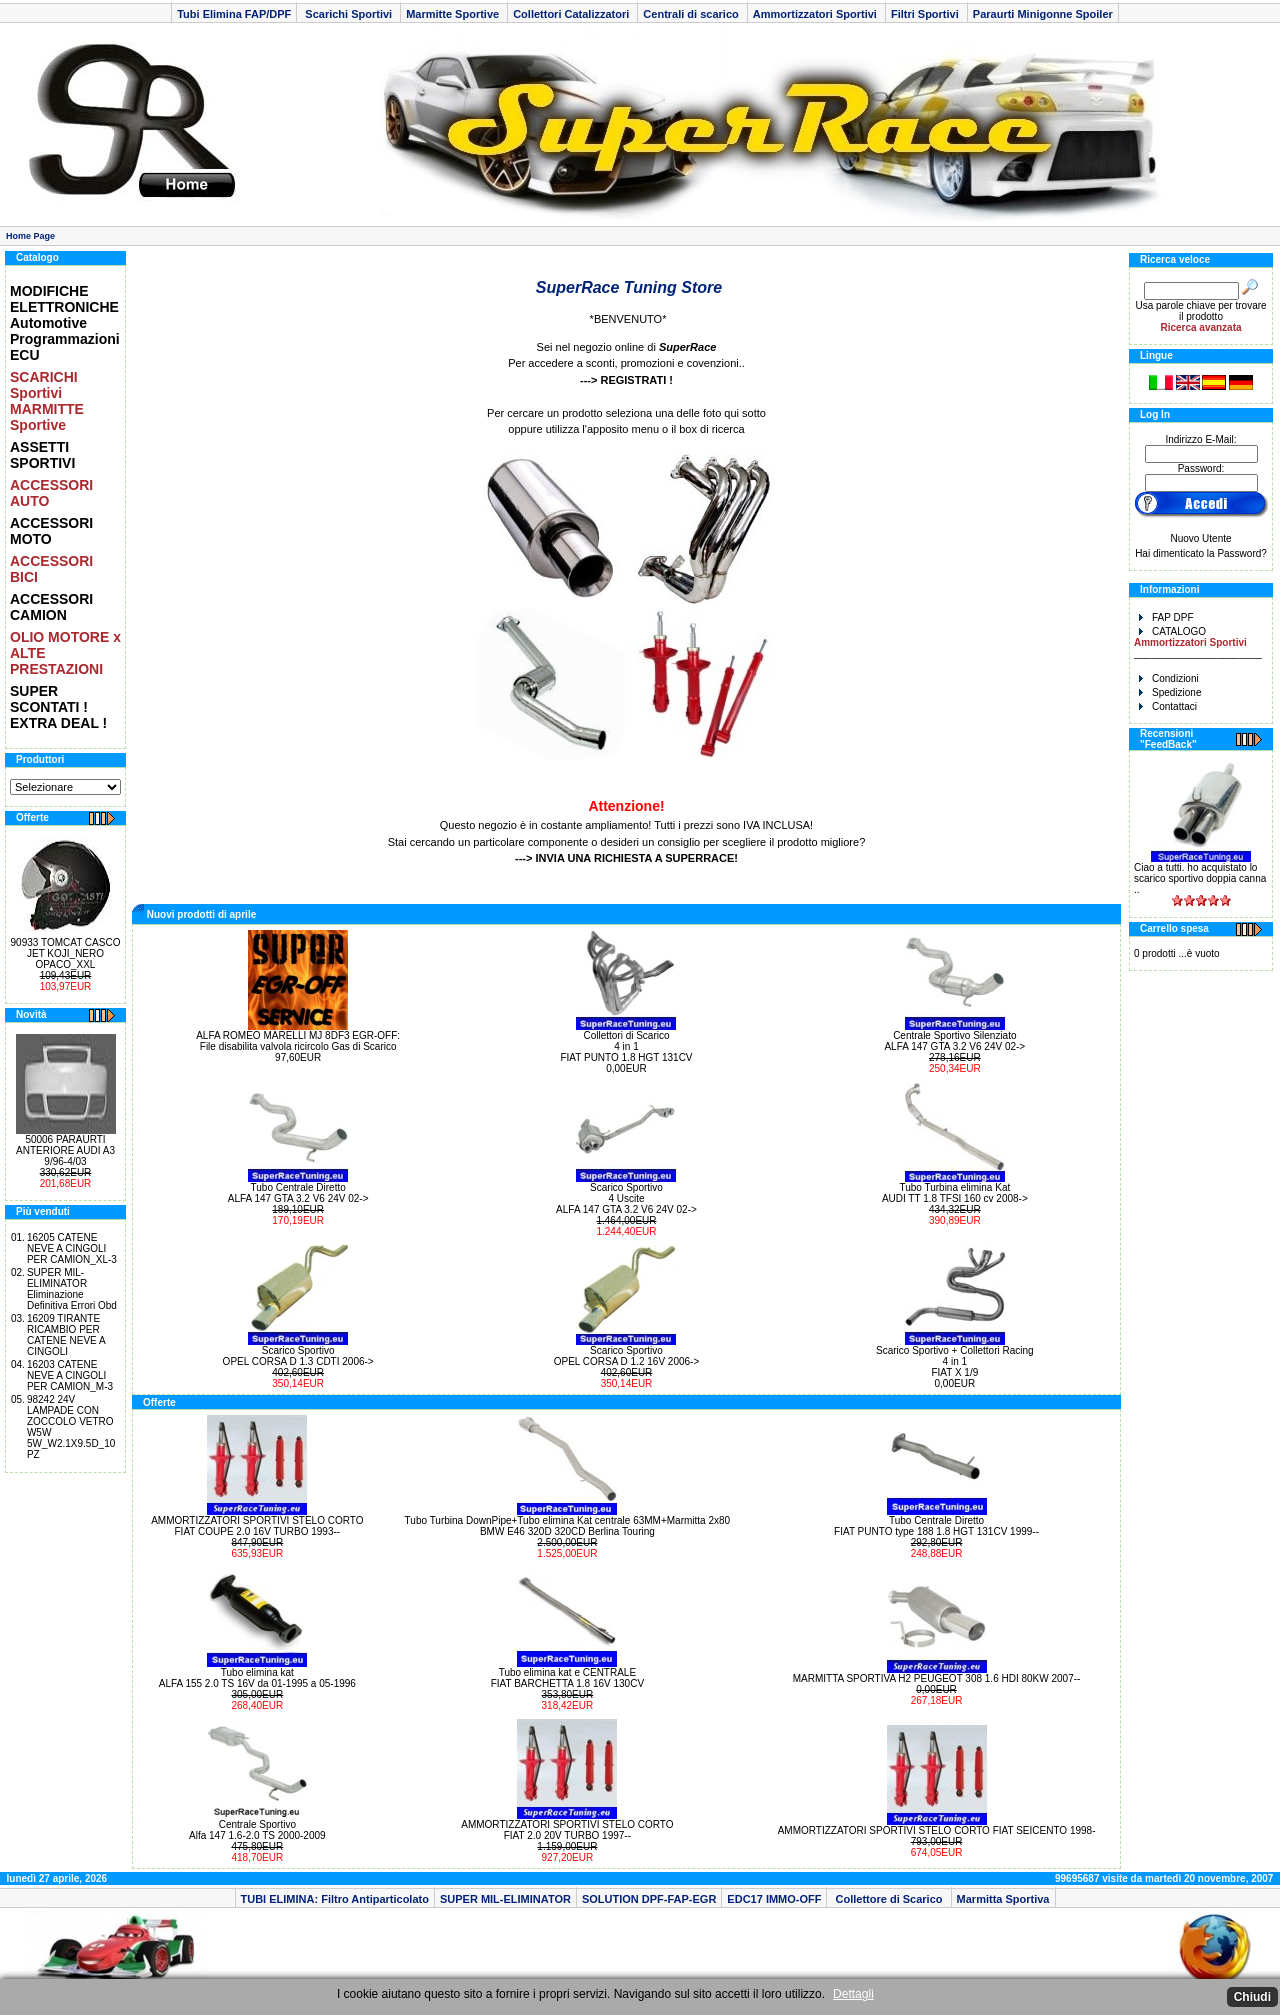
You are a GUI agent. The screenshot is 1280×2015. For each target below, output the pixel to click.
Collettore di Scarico (888, 1899)
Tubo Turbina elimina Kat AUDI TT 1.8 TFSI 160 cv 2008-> (955, 1193)
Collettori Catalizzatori (572, 14)
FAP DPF (1166, 617)
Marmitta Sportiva (1003, 1899)
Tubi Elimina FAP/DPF (234, 14)
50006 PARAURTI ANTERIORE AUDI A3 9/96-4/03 (65, 1150)
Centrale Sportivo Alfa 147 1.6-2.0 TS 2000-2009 (257, 1830)
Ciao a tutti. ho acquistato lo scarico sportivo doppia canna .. (1200, 878)
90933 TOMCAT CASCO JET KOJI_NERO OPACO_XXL (66, 953)
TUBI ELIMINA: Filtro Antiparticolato (335, 1899)
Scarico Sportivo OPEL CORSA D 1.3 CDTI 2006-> (298, 1356)
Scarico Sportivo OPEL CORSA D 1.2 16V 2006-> (627, 1356)
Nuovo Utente (1200, 538)
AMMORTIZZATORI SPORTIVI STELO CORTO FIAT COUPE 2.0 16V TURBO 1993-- (257, 1526)
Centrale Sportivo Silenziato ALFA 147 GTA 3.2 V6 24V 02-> (954, 1041)
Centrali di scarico (692, 14)
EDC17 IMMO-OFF (774, 1899)
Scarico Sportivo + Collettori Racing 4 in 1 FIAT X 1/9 (955, 1361)
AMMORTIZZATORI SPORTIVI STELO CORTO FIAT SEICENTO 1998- (937, 1830)
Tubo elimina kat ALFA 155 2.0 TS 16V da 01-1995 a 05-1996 (257, 1678)
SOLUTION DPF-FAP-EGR (649, 1899)
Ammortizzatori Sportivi (816, 14)
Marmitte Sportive (454, 14)
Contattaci (1168, 706)
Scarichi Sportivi (348, 14)
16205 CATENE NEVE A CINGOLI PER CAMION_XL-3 (72, 1248)
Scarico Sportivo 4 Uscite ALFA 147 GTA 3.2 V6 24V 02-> (626, 1198)
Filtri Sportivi (926, 14)
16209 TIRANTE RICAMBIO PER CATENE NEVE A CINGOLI (66, 1335)
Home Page (30, 236)
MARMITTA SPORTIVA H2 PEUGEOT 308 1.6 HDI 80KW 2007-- (937, 1678)
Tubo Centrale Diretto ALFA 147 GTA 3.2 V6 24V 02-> (298, 1193)
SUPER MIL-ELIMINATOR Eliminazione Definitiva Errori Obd (72, 1289)
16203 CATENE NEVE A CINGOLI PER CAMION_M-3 (70, 1375)
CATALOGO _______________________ (1198, 642)
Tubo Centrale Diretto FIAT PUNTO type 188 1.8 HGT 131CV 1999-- (936, 1526)
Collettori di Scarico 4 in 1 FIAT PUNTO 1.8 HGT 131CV (626, 1046)
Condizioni (1169, 678)
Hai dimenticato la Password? (1201, 553)
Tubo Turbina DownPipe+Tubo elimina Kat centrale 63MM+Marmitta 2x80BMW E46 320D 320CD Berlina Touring (568, 1526)
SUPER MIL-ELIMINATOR (505, 1899)
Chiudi (1252, 1997)
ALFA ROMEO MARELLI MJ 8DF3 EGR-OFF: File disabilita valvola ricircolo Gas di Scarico (298, 1041)
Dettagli (853, 1994)
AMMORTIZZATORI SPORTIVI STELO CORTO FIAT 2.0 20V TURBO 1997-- (567, 1830)
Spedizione (1170, 692)
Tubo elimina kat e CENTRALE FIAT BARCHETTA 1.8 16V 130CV (567, 1678)
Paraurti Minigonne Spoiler (1043, 14)
